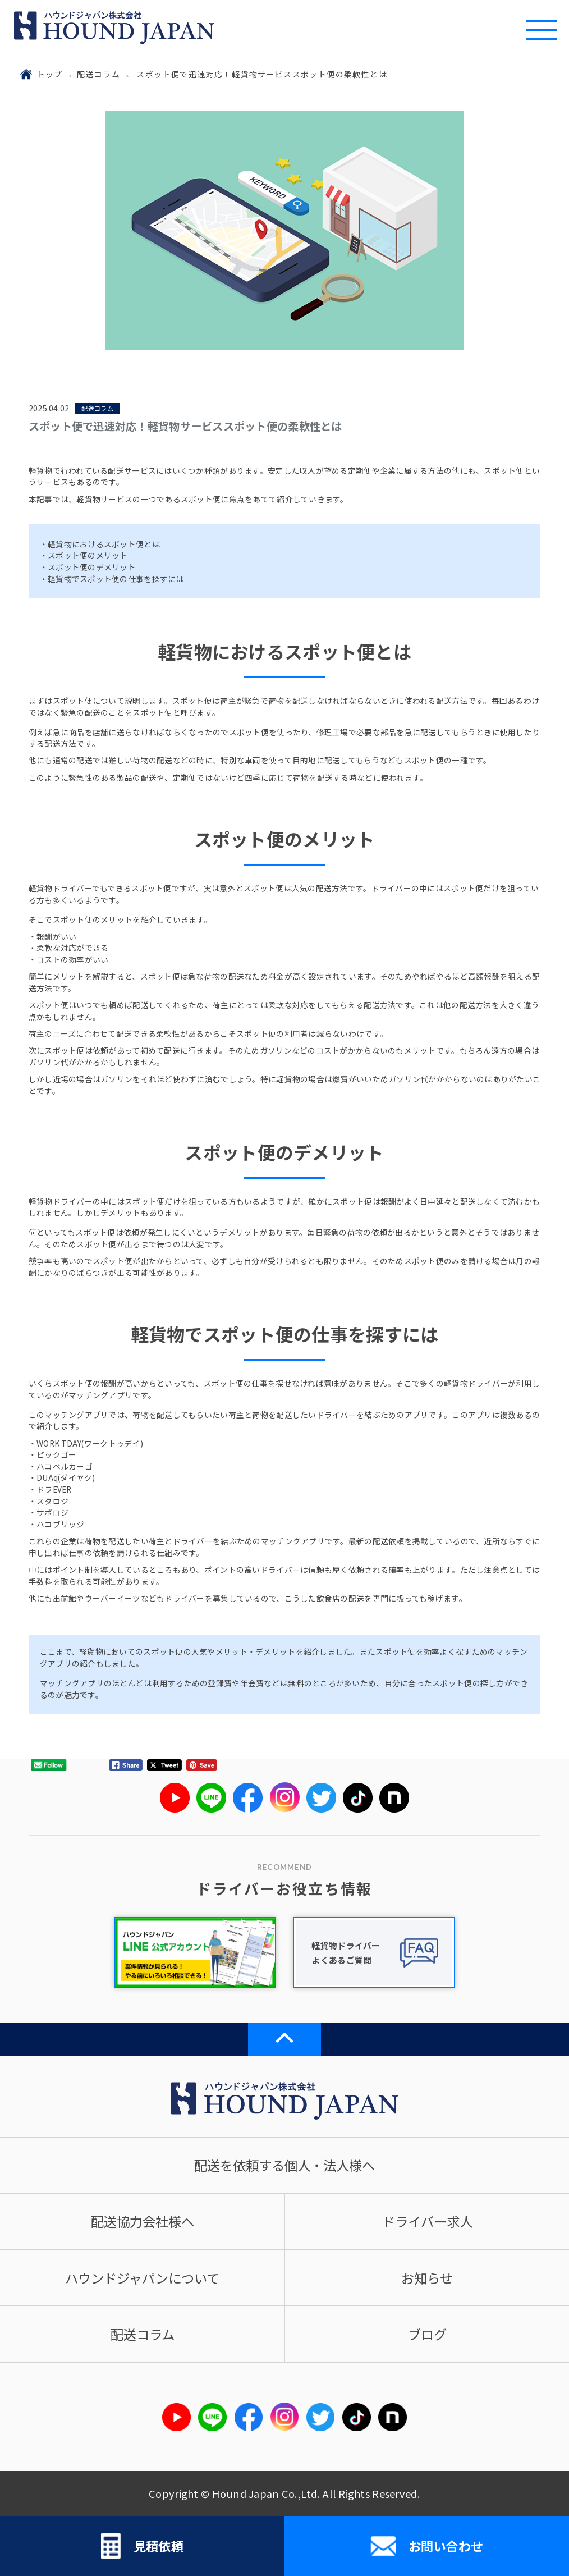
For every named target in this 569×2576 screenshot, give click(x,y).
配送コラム (98, 74)
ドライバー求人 (427, 2221)
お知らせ (427, 2277)
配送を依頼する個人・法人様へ (284, 2165)
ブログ (427, 2334)
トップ (50, 74)
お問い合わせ (427, 2546)
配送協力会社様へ (142, 2221)
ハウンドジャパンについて (142, 2277)
